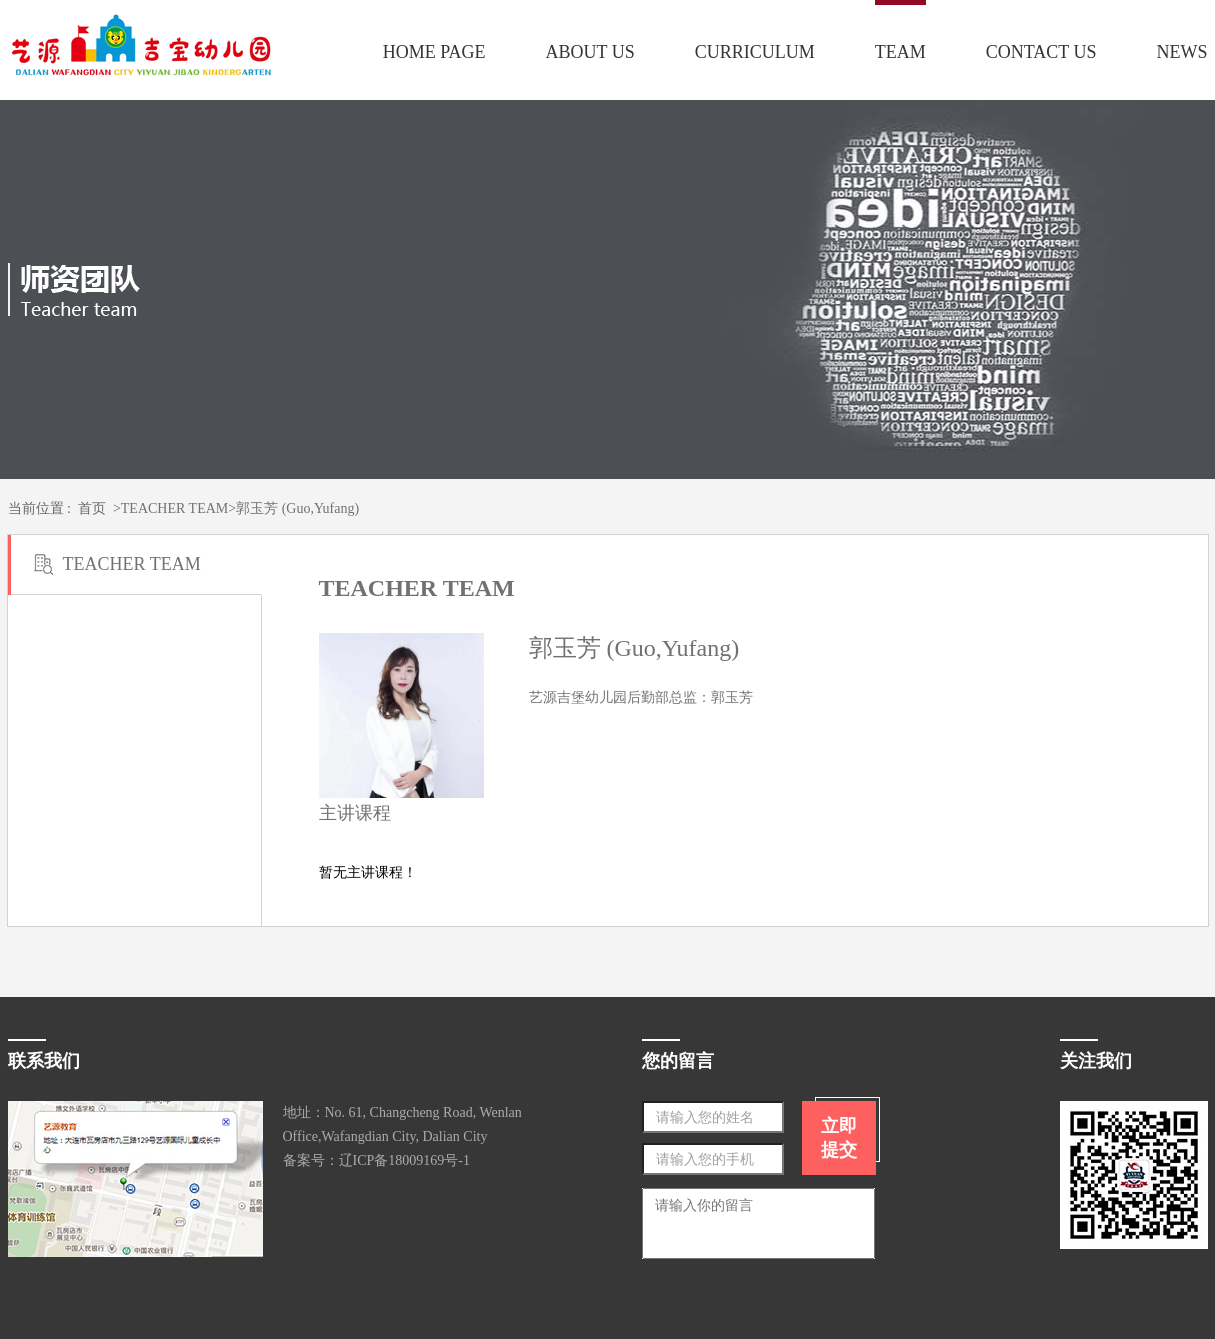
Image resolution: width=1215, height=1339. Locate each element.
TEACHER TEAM (174, 508)
